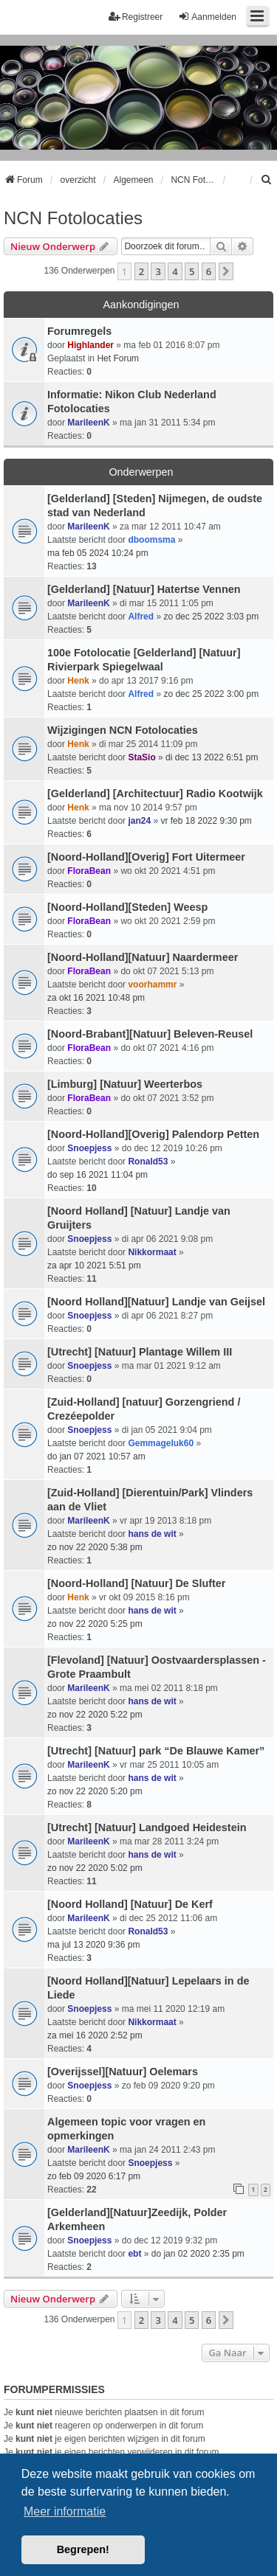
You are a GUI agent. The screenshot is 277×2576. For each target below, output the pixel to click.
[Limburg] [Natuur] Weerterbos (124, 1084)
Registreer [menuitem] (136, 16)
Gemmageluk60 (161, 1443)
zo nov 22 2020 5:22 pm (95, 1714)
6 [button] (208, 271)
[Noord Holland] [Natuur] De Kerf (130, 1904)
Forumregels (79, 331)
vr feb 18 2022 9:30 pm (205, 821)
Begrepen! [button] (83, 2549)
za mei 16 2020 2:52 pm (95, 2035)
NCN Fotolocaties (73, 218)
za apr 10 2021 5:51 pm (94, 1265)
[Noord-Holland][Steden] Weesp (127, 907)
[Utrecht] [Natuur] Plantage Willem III (139, 1352)
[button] (226, 271)
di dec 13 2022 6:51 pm (211, 757)
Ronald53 (148, 1161)
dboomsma (151, 540)
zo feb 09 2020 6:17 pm (93, 2176)
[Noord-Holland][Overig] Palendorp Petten (153, 1134)
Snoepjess (89, 1148)
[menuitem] (266, 180)
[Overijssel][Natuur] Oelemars (122, 2071)
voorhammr (152, 984)
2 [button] (141, 271)
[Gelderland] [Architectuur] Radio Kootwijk (155, 793)
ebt (134, 2254)
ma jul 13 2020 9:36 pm (93, 1945)
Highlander (90, 345)
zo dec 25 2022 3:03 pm (211, 616)
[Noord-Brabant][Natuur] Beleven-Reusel (150, 1034)
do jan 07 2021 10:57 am (96, 1456)
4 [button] (174, 271)
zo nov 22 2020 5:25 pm (95, 1624)
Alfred (141, 616)
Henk (78, 681)
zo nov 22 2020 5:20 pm (95, 1791)
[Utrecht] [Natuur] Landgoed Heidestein (146, 1827)
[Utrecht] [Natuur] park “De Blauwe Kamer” (155, 1751)
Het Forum (118, 358)
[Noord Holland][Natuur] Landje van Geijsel (156, 1302)
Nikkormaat (152, 1252)
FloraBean (89, 871)
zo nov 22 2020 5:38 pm (95, 1547)
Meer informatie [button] (65, 2511)
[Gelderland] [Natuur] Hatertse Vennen (143, 589)
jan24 (139, 821)
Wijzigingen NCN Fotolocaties (122, 730)
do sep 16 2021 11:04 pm (97, 1175)
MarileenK (88, 422)
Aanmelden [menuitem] (207, 16)
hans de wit (152, 1534)
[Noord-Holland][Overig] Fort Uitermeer (146, 857)
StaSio (141, 757)
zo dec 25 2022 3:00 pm (211, 694)
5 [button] (191, 271)
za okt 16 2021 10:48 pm (96, 998)
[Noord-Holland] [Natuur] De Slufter (136, 1583)
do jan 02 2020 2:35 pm (197, 2254)
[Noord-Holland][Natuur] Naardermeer (142, 957)
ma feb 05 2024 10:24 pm (97, 553)
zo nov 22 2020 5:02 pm (95, 1868)
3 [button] (157, 271)
